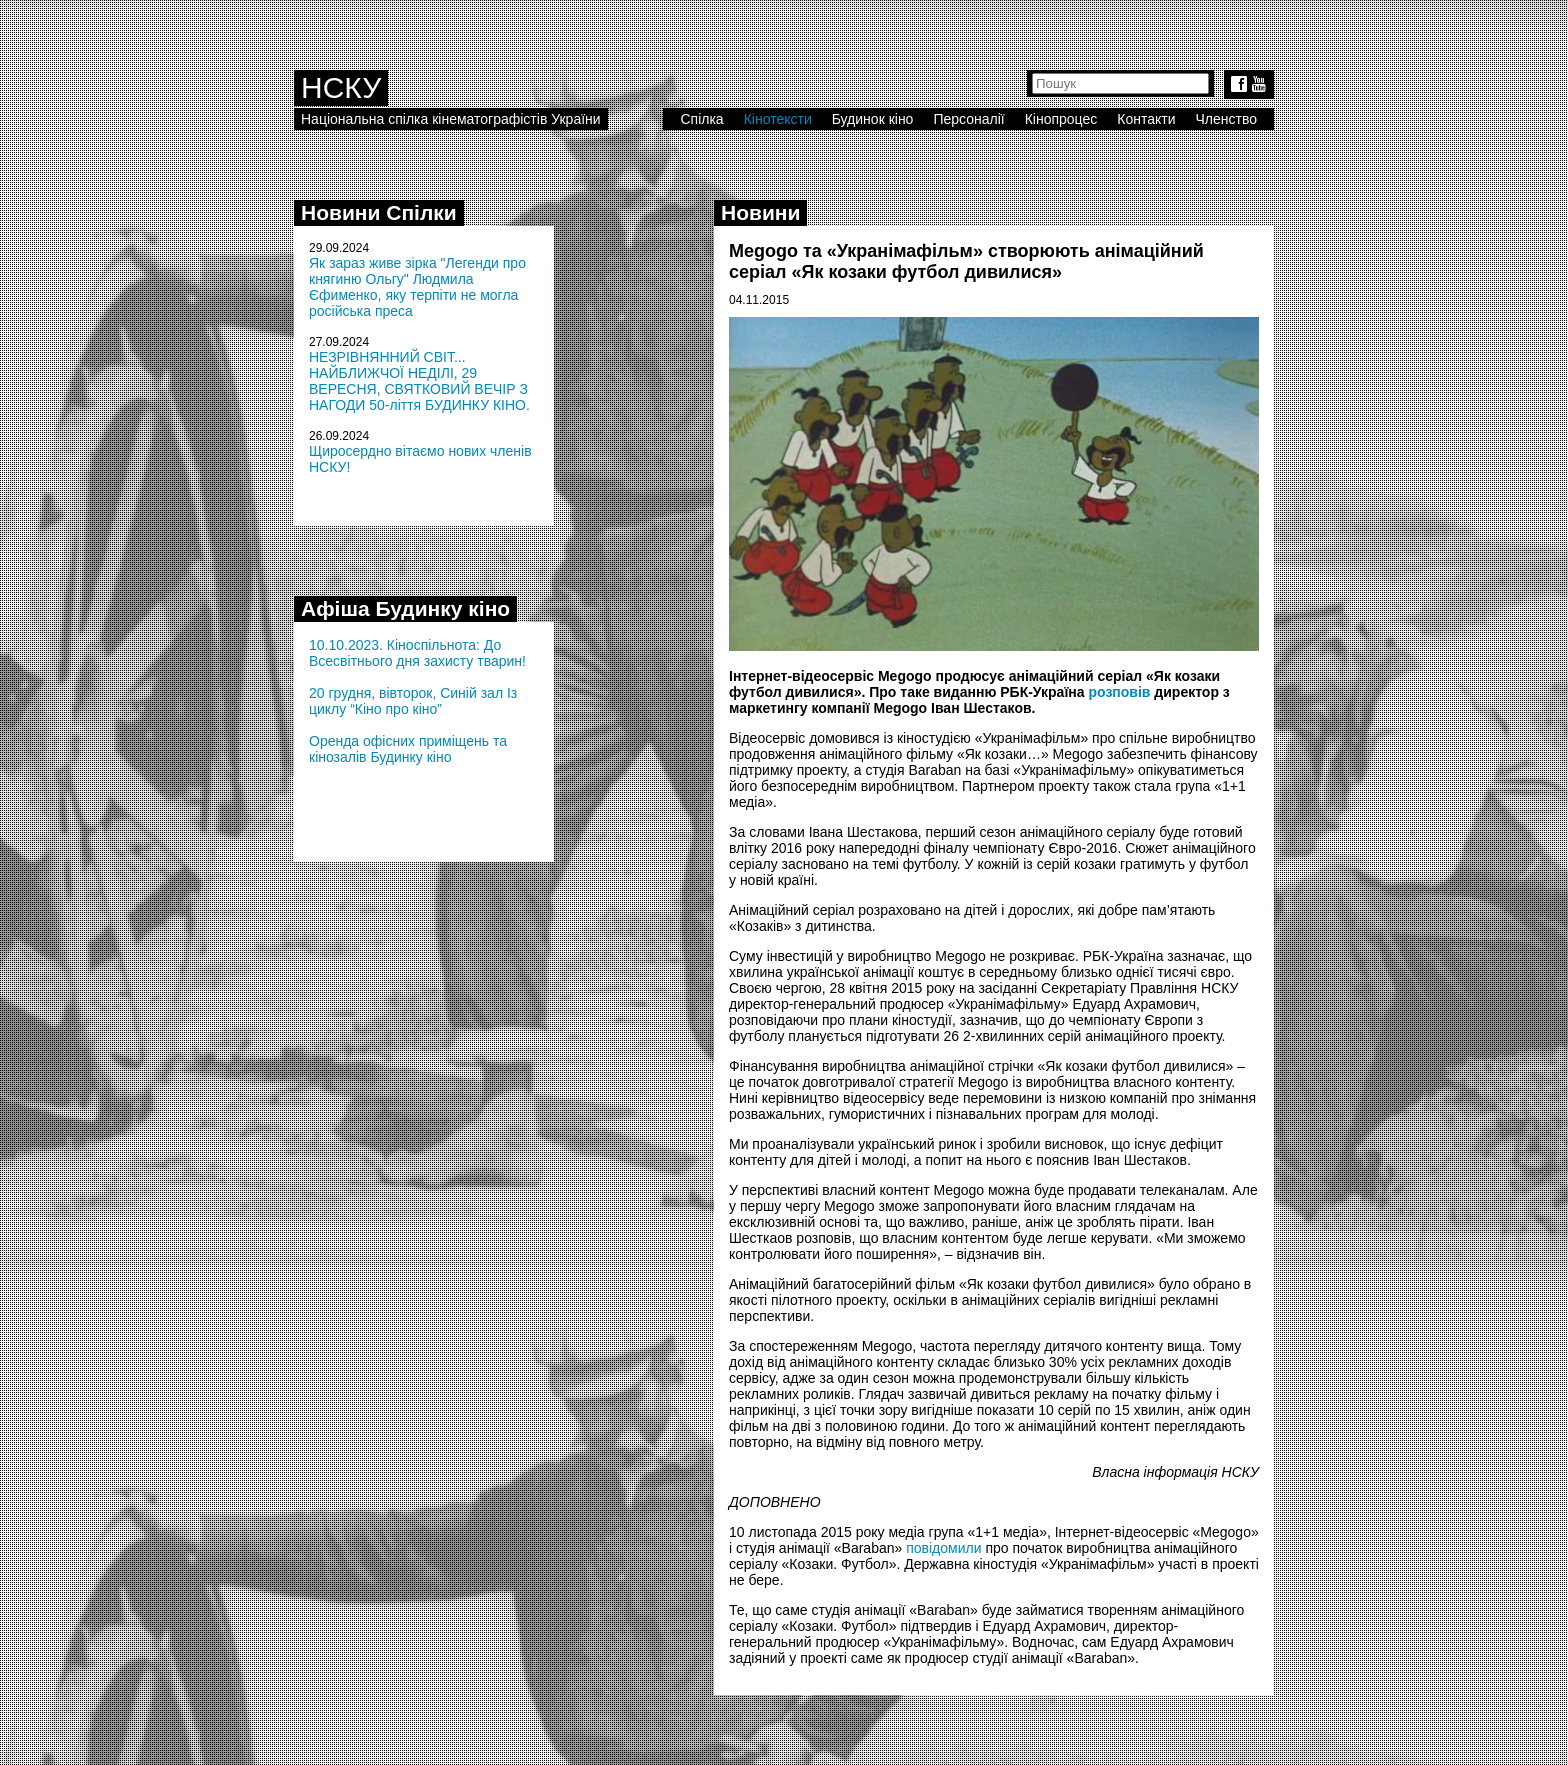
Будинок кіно (873, 119)
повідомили (943, 1548)
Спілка (701, 119)
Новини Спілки (379, 212)
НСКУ (341, 87)
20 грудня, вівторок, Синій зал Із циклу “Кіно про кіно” (413, 701)
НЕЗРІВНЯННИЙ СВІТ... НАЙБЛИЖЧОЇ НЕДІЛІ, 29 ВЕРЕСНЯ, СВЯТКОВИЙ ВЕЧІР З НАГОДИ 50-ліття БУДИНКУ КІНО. (419, 381)
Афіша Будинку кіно (405, 608)
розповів (1119, 692)
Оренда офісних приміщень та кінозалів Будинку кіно (408, 749)
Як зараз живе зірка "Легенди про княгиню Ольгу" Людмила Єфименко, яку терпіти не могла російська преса (417, 287)
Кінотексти (778, 119)
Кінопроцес (1061, 119)
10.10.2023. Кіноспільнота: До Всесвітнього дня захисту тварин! (417, 653)
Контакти (1146, 119)
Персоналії (968, 119)
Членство (1227, 119)
